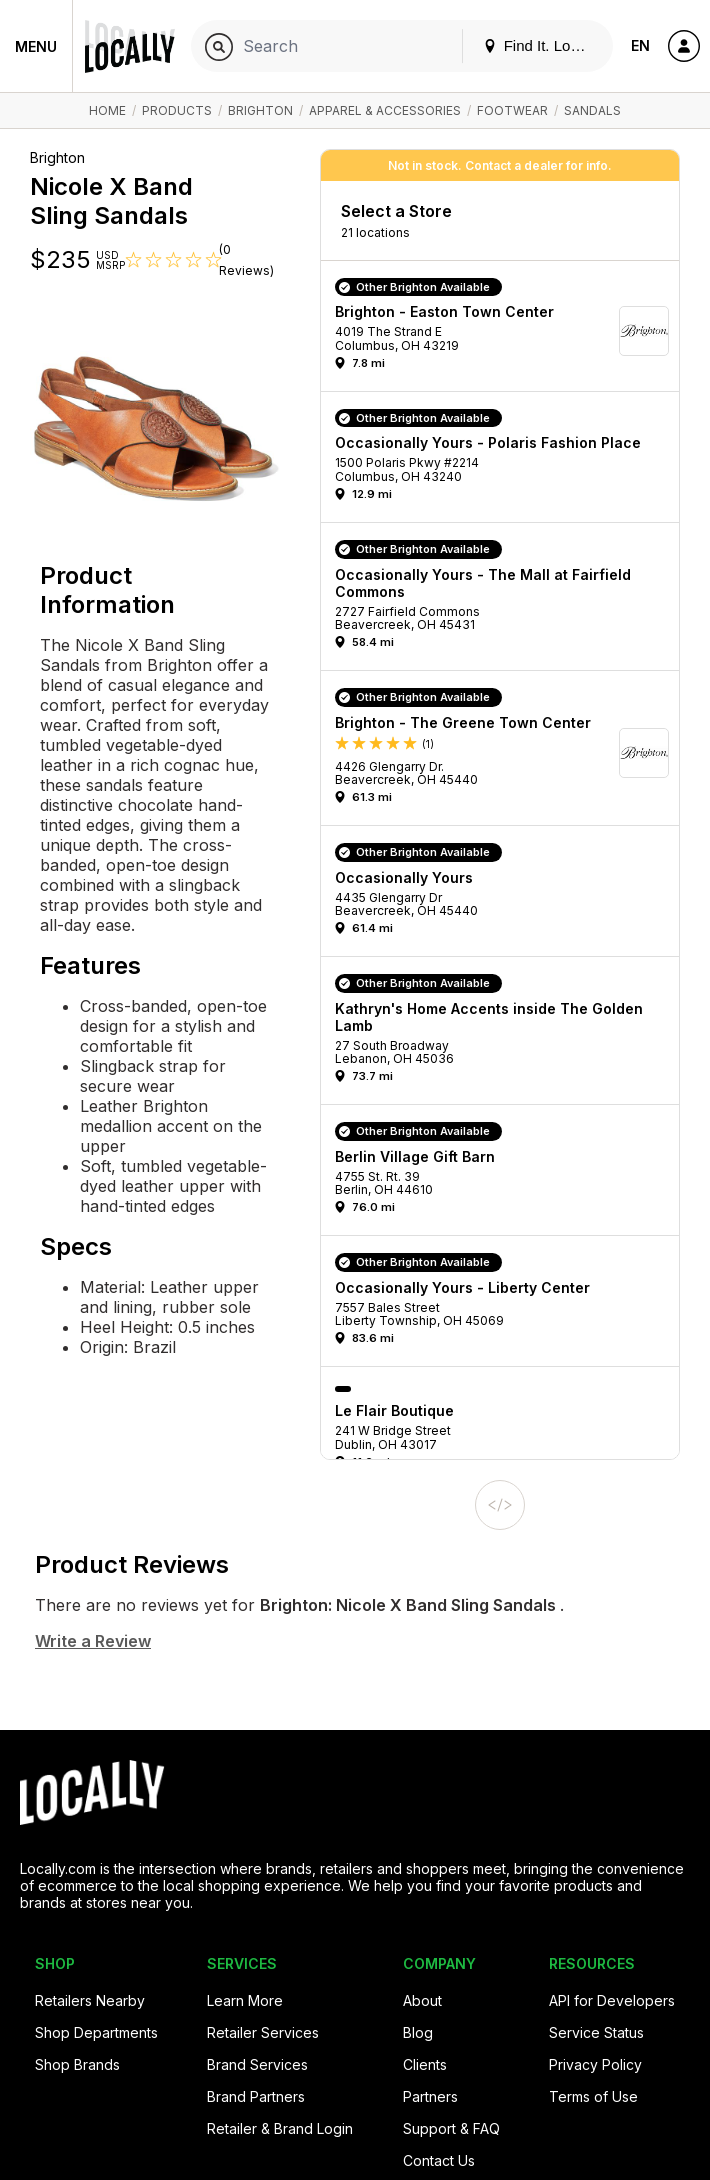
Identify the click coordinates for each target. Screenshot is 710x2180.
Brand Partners (256, 2096)
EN (640, 45)
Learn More (245, 2000)
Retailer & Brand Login (280, 2128)
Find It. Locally (542, 45)
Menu (36, 46)
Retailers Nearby (90, 2000)
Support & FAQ (451, 2128)
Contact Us (439, 2160)
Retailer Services (263, 2032)
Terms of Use (593, 2096)
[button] (507, 331)
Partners (430, 2096)
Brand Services (257, 2064)
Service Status (596, 2032)
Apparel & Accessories (385, 110)
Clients (425, 2064)
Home (107, 110)
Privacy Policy (595, 2064)
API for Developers (612, 2000)
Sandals (592, 110)
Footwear (512, 110)
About (422, 2000)
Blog (418, 2032)
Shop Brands (77, 2064)
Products (177, 110)
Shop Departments (96, 2032)
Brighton (260, 110)
